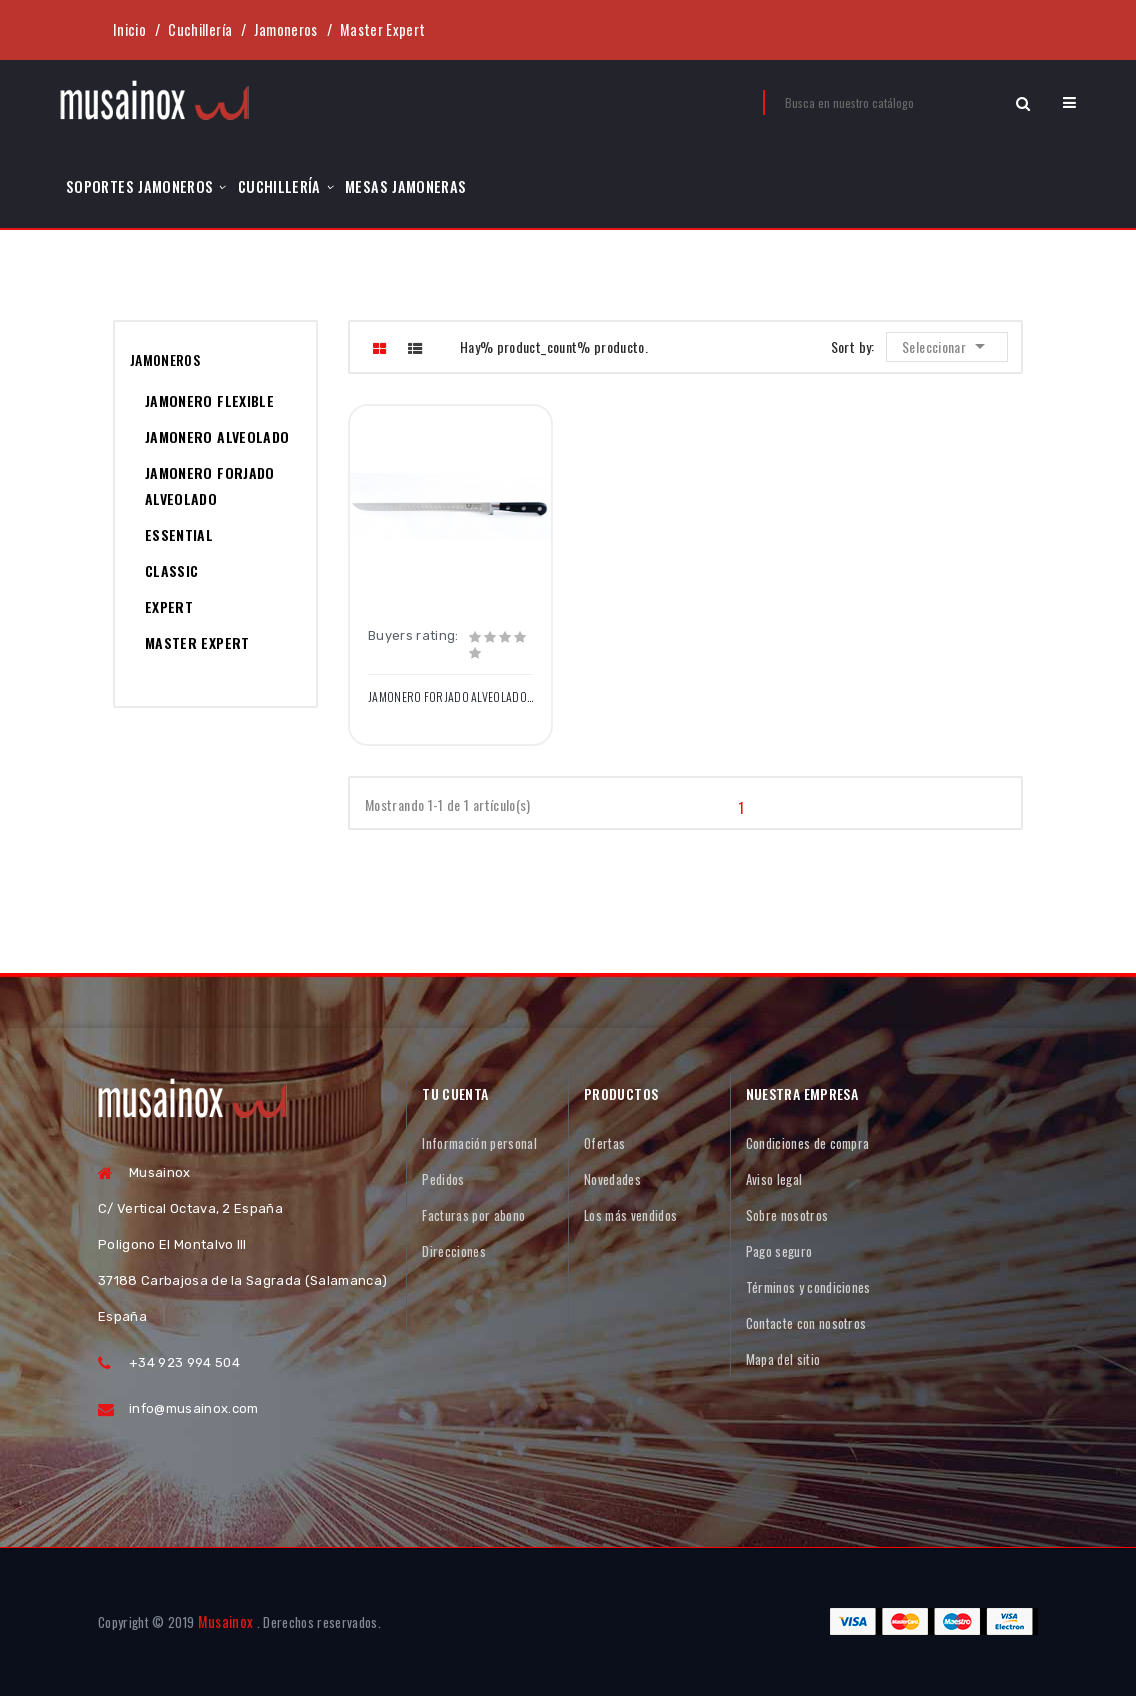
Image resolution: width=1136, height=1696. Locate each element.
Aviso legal (774, 1179)
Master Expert (197, 642)
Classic (171, 570)
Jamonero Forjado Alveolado (210, 485)
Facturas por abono (473, 1215)
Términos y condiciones (808, 1287)
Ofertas (604, 1143)
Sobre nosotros (787, 1215)
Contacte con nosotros (806, 1323)
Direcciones (454, 1251)
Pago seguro (779, 1251)
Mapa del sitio (783, 1359)
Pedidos (443, 1179)
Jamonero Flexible (209, 400)
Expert (169, 606)
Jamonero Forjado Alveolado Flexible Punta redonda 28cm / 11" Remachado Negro (450, 697)
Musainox (226, 1621)
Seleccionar (949, 346)
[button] (1069, 102)
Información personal (479, 1143)
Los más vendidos (630, 1215)
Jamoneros (165, 359)
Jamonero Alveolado (217, 436)
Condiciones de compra (808, 1143)
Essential (179, 534)
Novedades (612, 1179)
